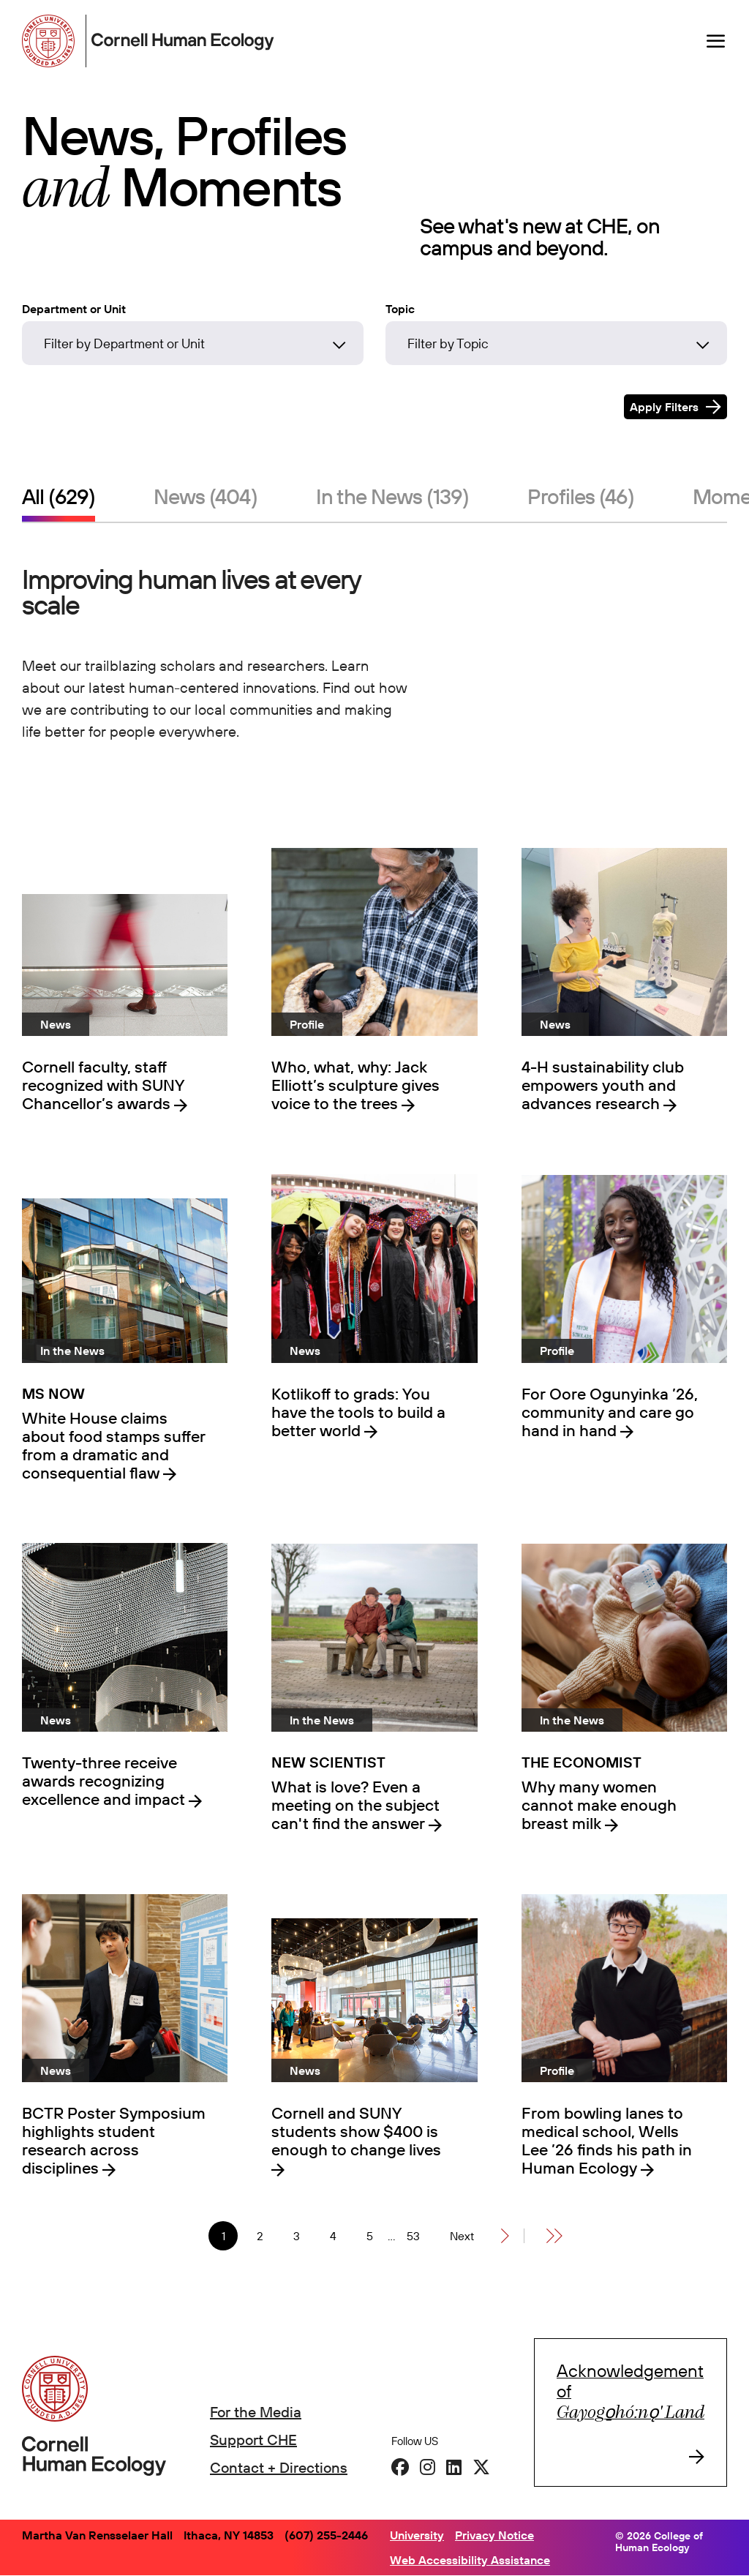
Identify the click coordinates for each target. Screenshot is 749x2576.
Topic (400, 308)
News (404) (205, 496)
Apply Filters (664, 406)
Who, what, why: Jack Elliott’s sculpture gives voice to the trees (355, 1085)
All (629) (58, 496)
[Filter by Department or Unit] (193, 343)
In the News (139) (392, 496)
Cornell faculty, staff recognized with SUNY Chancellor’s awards (103, 1085)
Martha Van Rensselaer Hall (97, 2535)
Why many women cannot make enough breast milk (599, 1805)
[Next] (479, 2235)
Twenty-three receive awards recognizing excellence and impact (105, 1781)
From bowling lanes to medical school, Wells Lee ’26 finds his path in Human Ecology (607, 2140)
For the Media (255, 2412)
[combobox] (193, 346)
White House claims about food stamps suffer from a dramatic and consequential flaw (114, 1445)
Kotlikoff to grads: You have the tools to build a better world (358, 1412)
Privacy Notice (494, 2535)
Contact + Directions (278, 2467)
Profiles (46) (580, 496)
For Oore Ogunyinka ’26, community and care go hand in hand (610, 1412)
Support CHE (253, 2439)
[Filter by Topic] (556, 343)
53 (417, 2236)
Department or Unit (74, 308)
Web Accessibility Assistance (470, 2560)
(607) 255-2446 (326, 2535)
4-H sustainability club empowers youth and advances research (603, 1085)
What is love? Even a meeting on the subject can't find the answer (355, 1805)
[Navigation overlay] (716, 41)
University (417, 2535)
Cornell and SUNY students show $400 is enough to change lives (356, 2132)
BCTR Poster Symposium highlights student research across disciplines (114, 2140)
